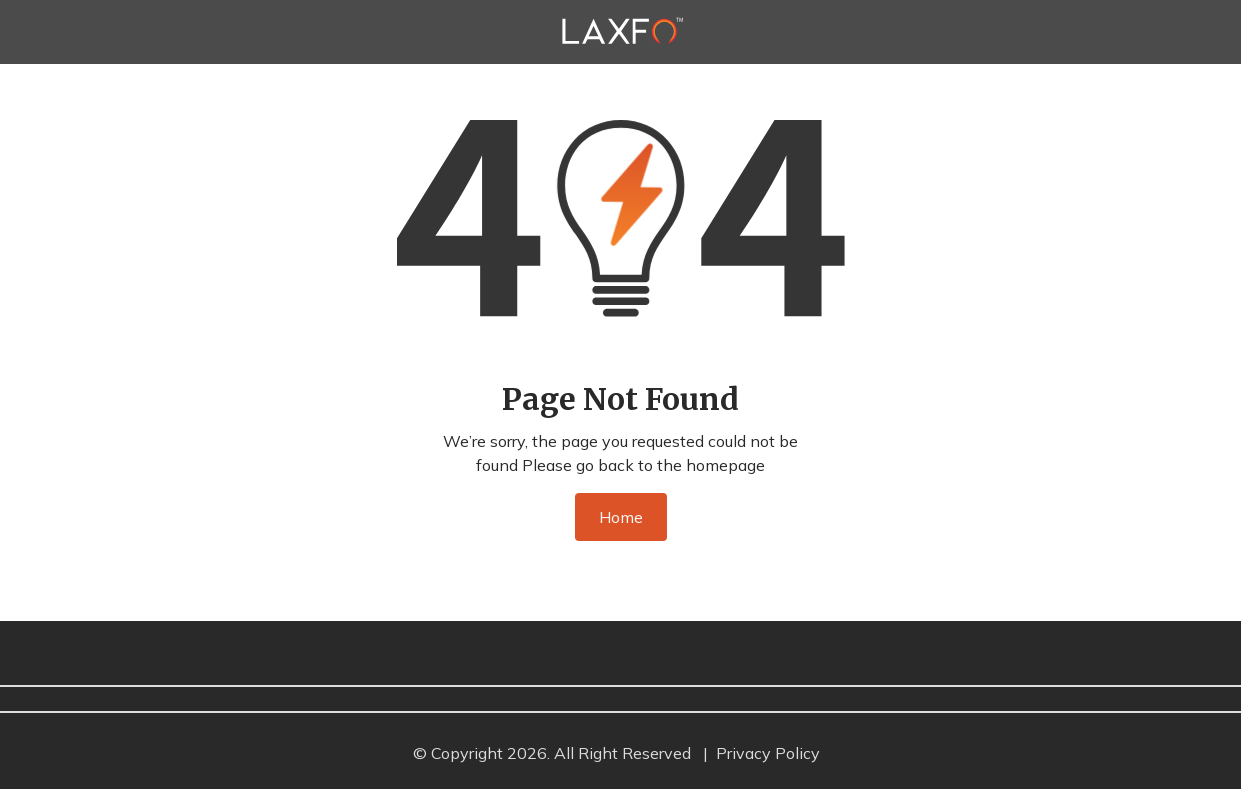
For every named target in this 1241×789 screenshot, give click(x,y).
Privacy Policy (768, 753)
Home (621, 517)
